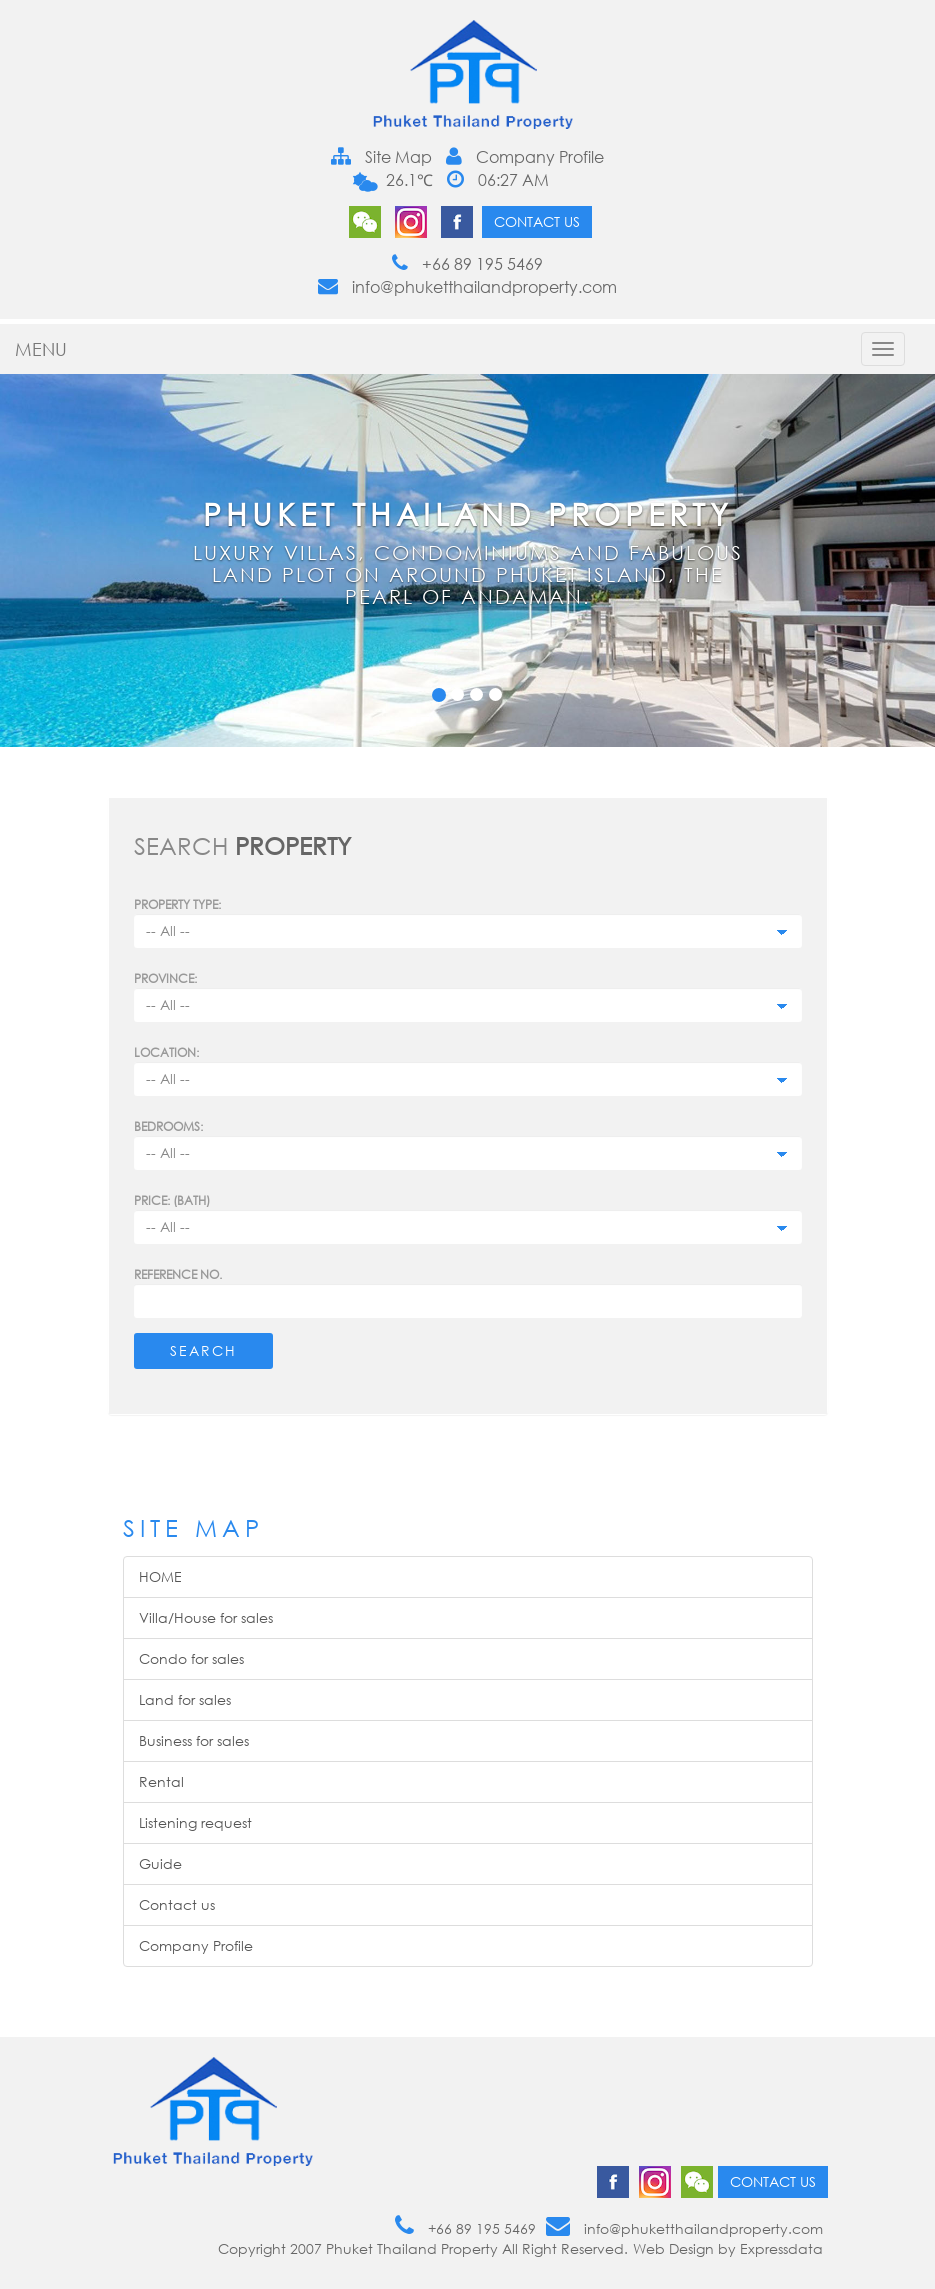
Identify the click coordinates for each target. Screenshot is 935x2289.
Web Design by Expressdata (728, 2248)
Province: (165, 978)
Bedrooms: (168, 1126)
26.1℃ (407, 180)
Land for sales (185, 1699)
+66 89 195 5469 (467, 264)
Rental (161, 1781)
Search (203, 1350)
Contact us (537, 221)
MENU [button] (41, 349)
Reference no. (178, 1274)
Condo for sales (191, 1658)
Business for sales (194, 1740)
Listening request (195, 1822)
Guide (160, 1863)
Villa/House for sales (206, 1617)
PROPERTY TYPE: (177, 904)
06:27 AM (498, 180)
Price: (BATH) (172, 1200)
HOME (160, 1576)
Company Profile (525, 157)
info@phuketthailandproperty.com (467, 287)
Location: (166, 1052)
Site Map (381, 157)
